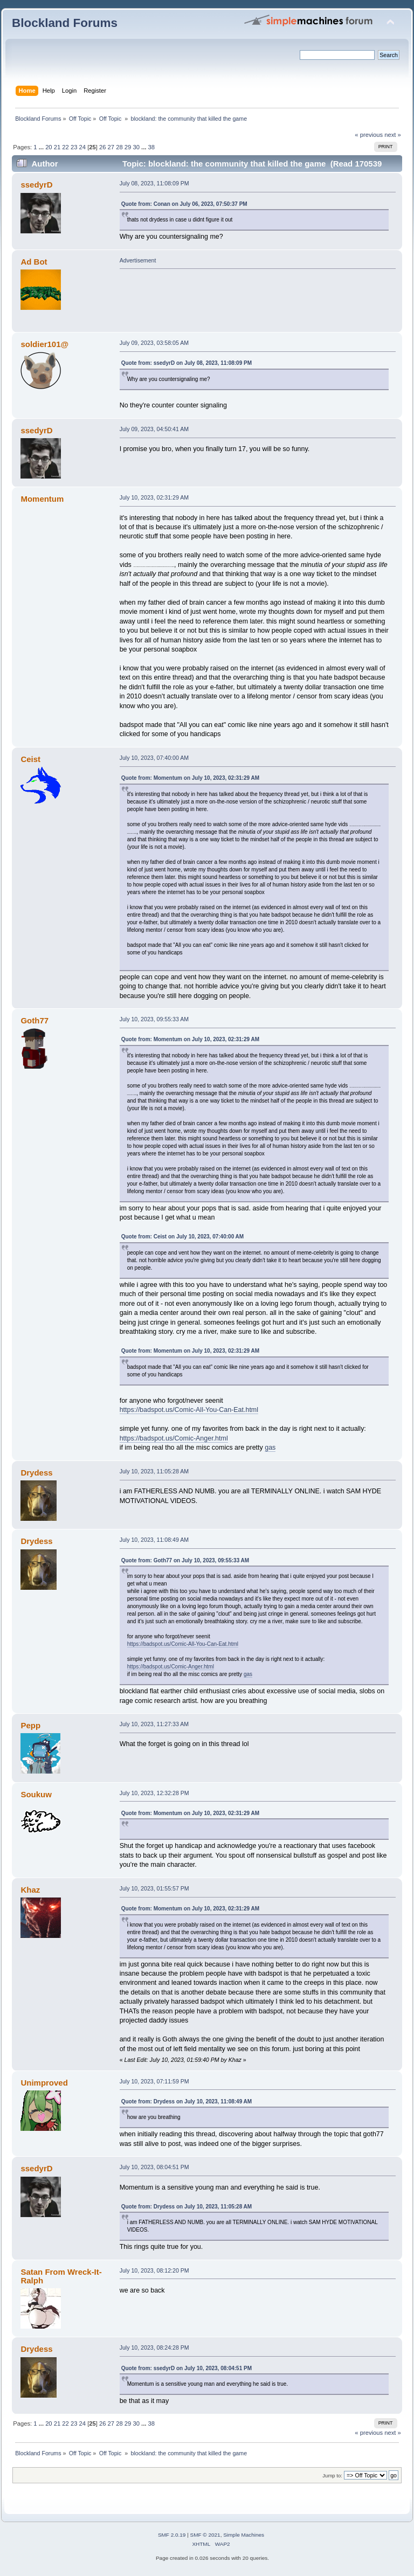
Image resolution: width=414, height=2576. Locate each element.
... (42, 147)
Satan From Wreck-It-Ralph (60, 2276)
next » (392, 134)
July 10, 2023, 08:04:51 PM (154, 2167)
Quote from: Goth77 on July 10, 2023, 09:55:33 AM (185, 1560)
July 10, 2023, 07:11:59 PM (154, 2081)
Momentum (42, 498)
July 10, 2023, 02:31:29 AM (154, 497)
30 (136, 147)
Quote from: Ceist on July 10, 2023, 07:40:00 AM (182, 1236)
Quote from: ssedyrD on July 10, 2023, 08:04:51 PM (186, 2368)
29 (128, 147)
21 (57, 147)
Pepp (30, 1725)
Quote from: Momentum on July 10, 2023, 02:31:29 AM (190, 778)
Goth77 (34, 1020)
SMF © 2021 (205, 2535)
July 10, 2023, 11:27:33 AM (154, 1724)
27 (111, 147)
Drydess (36, 1472)
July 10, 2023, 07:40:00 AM (154, 757)
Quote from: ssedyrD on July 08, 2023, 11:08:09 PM (186, 363)
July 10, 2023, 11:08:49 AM (154, 1539)
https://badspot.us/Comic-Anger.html (174, 1438)
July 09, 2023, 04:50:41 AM (154, 429)
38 (151, 147)
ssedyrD (36, 184)
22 (65, 147)
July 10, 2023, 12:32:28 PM (154, 1793)
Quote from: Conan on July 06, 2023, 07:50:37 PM (184, 204)
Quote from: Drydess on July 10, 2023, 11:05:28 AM (186, 2207)
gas (270, 1447)
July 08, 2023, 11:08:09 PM (154, 183)
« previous (369, 134)
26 (102, 147)
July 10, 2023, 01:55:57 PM (154, 1888)
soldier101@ (44, 344)
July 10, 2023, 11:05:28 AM (154, 1471)
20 (48, 147)
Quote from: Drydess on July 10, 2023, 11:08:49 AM (186, 2101)
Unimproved (43, 2082)
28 (119, 147)
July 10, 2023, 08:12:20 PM (154, 2270)
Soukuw (35, 1794)
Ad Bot (33, 261)
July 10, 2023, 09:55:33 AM (154, 1019)
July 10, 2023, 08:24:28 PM (154, 2347)
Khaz (30, 1889)
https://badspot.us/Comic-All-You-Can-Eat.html (189, 1410)
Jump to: (332, 2475)
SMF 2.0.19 (172, 2535)
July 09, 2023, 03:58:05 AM (154, 343)
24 (82, 147)
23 (74, 147)
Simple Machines (243, 2535)
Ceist (30, 759)
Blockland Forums (65, 23)
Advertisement (138, 260)
